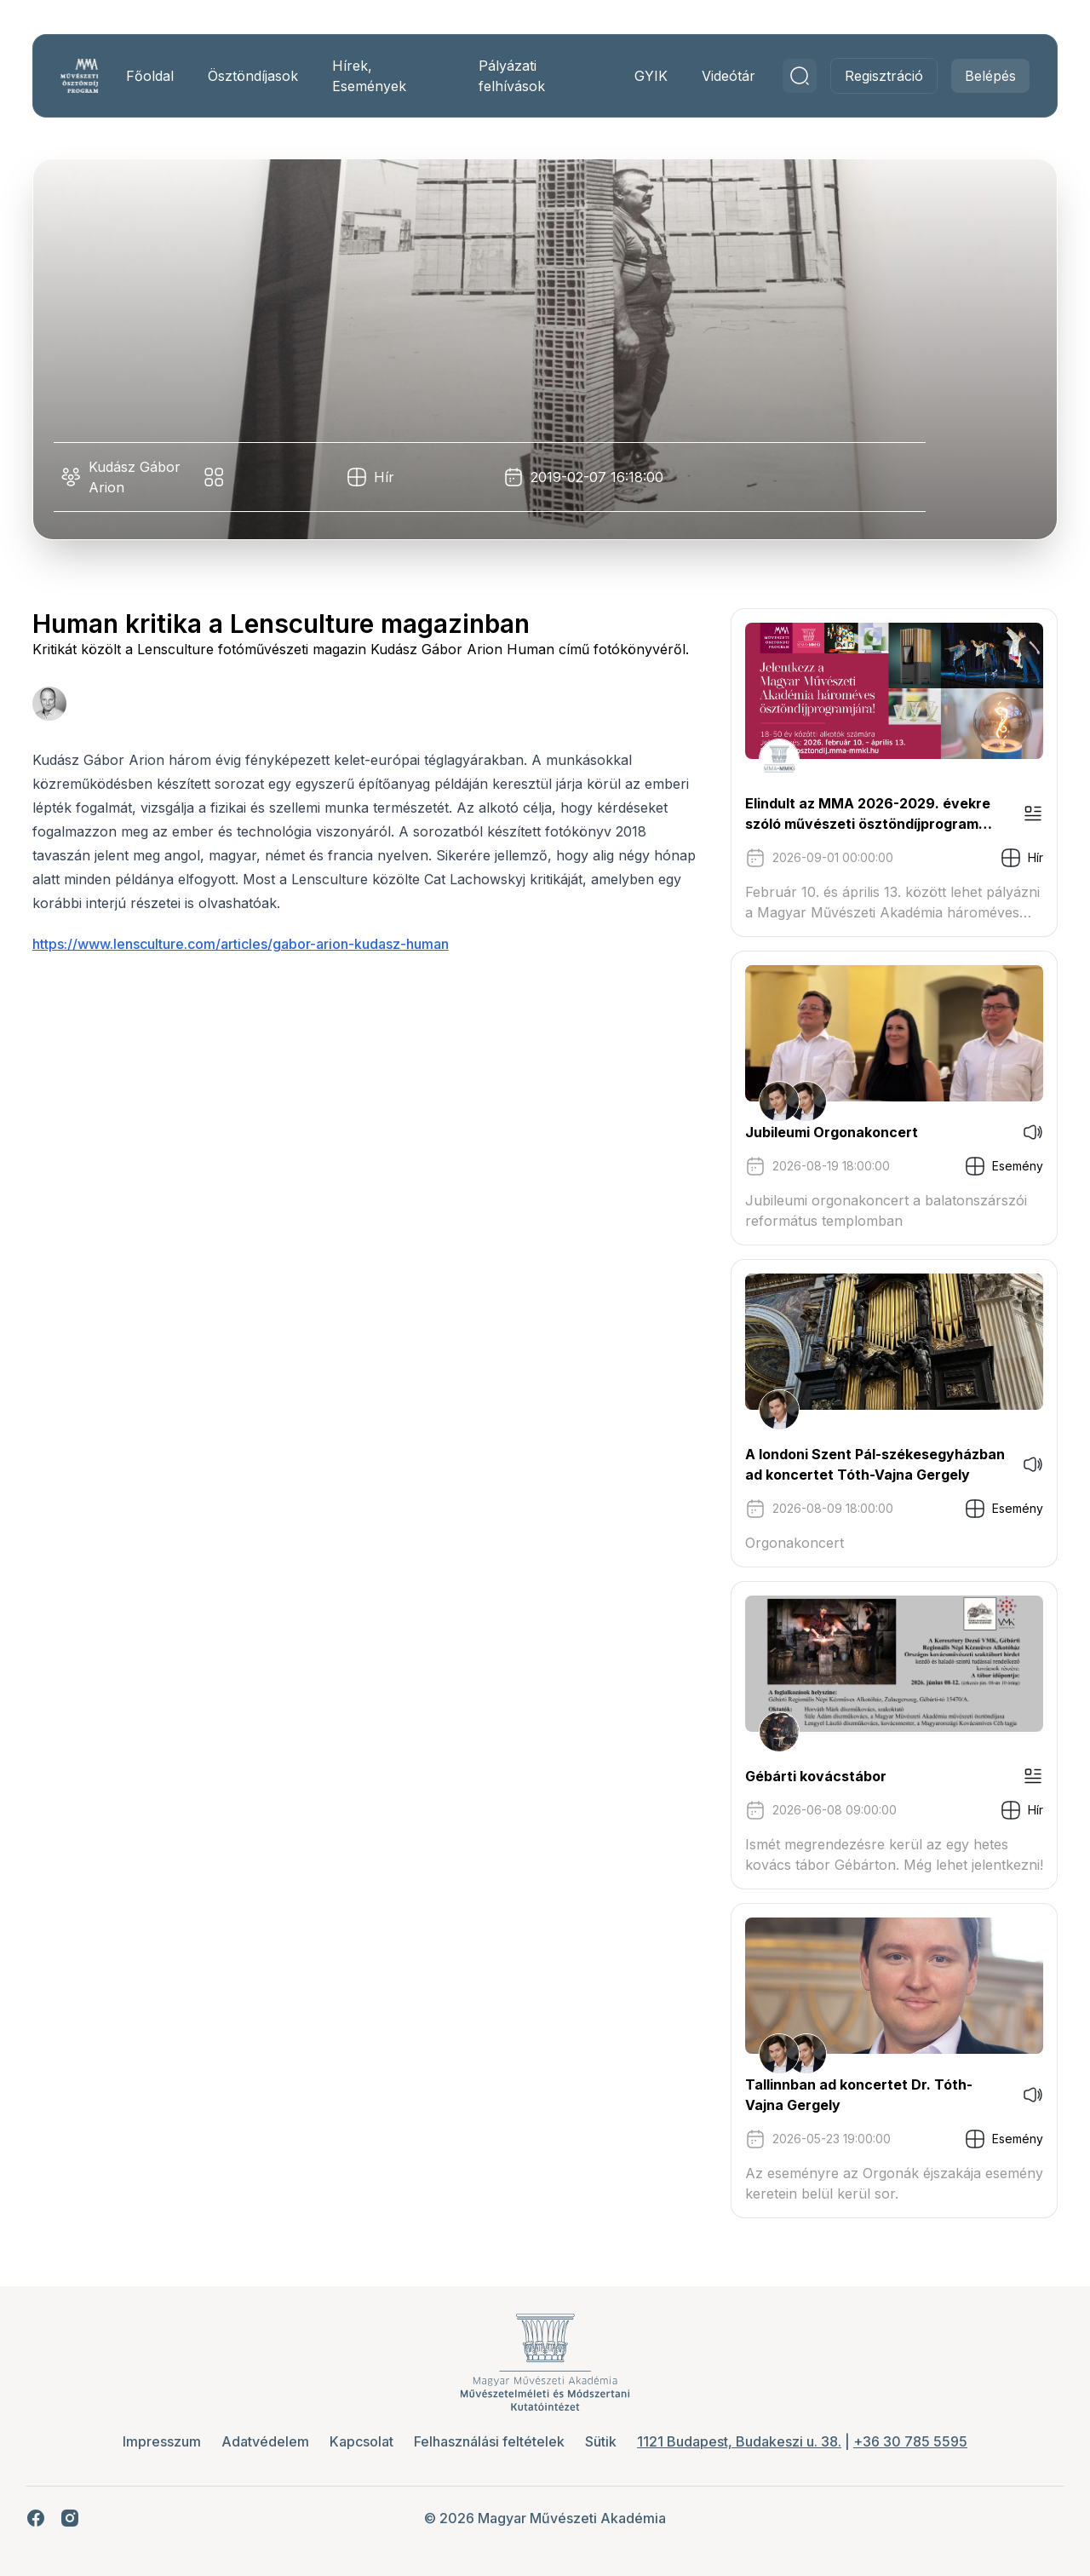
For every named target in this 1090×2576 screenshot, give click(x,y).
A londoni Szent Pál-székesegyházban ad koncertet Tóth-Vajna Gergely (860, 1464)
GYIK (635, 75)
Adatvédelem (265, 2441)
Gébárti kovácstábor (800, 1776)
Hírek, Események (380, 76)
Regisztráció (868, 75)
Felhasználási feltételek (489, 2441)
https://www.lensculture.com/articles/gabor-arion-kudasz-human (256, 964)
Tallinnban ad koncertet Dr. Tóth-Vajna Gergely (843, 2094)
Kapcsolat (361, 2441)
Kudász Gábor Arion (150, 477)
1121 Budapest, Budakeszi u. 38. (739, 2441)
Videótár (713, 75)
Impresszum (162, 2441)
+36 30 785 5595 (910, 2441)
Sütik (601, 2441)
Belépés (975, 75)
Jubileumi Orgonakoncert (816, 1132)
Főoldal (161, 75)
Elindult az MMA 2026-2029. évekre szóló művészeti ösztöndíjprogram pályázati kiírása (852, 814)
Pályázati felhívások (510, 76)
